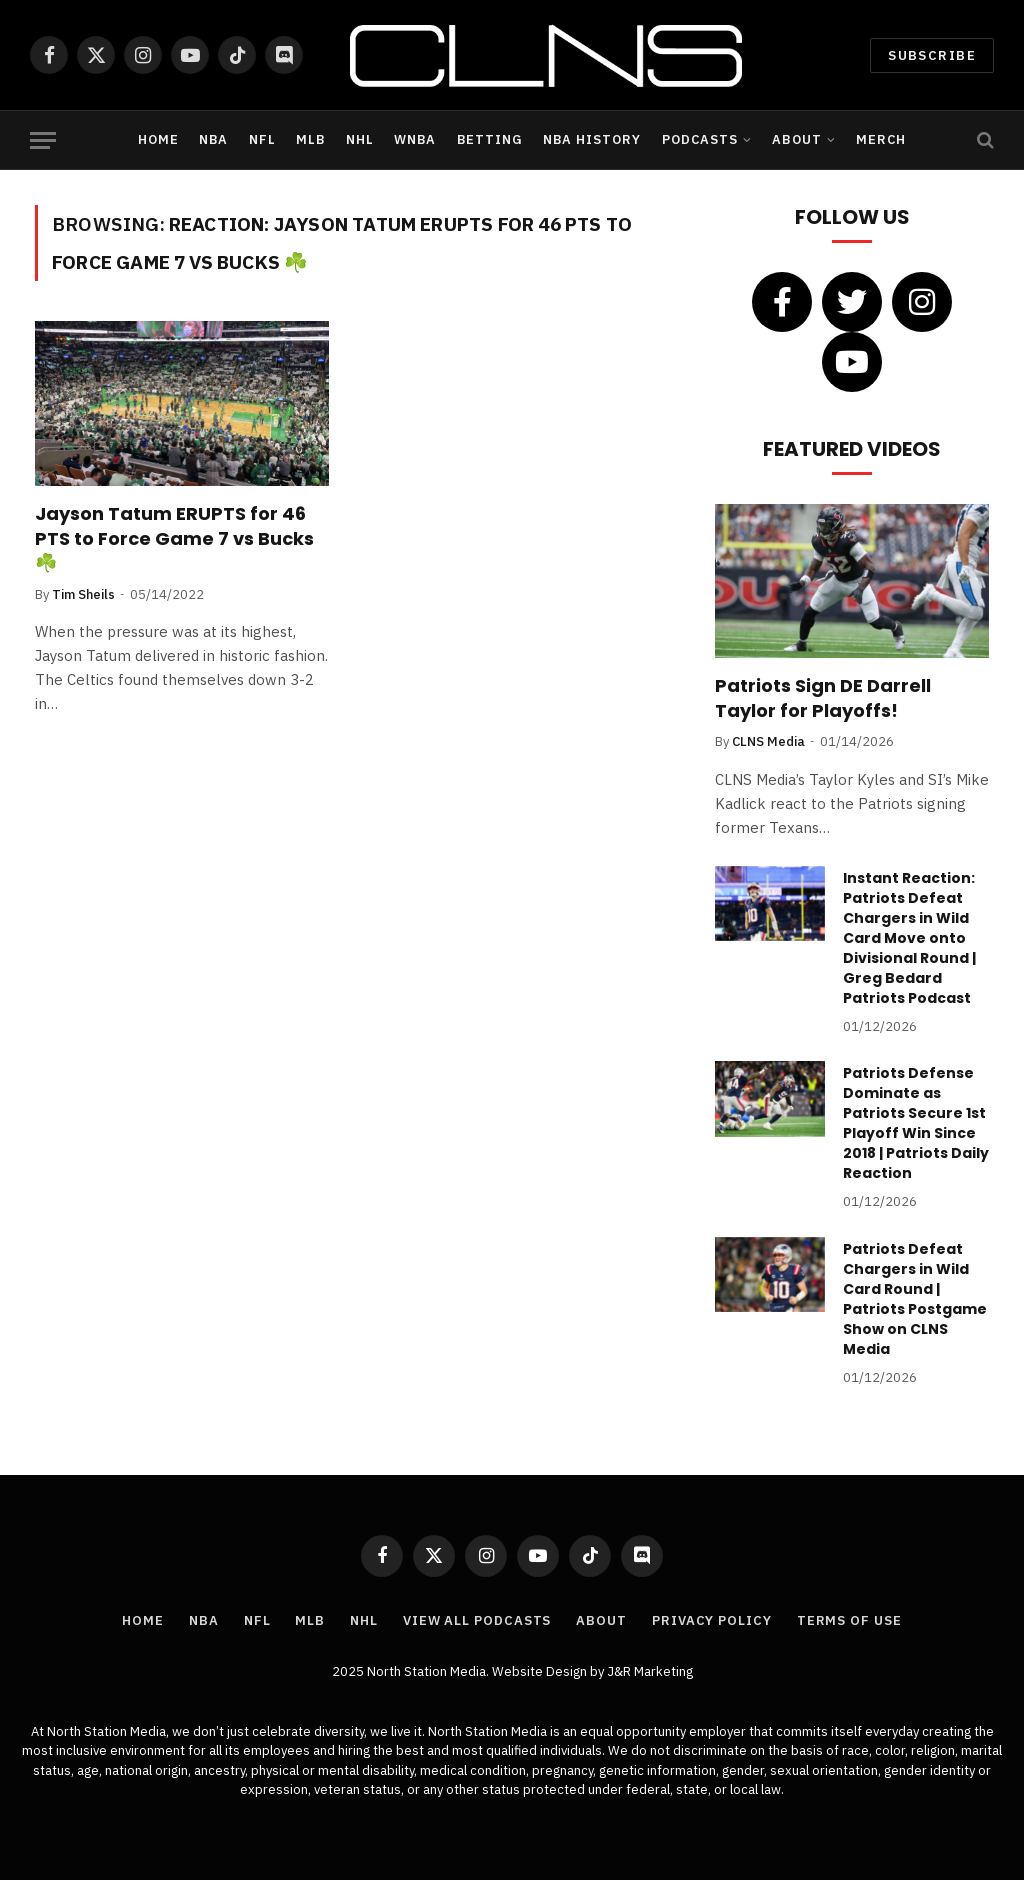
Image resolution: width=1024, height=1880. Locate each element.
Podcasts (700, 139)
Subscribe (932, 55)
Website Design (541, 1671)
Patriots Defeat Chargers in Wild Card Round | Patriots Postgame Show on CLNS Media (915, 1299)
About (796, 139)
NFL (262, 139)
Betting (490, 139)
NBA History (592, 139)
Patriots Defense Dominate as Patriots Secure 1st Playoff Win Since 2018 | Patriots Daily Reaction (916, 1123)
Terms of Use (849, 1620)
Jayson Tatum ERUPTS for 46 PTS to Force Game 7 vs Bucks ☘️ (174, 538)
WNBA (415, 139)
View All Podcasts (477, 1620)
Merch (881, 139)
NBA (213, 139)
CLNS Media (768, 741)
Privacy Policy (712, 1620)
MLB (310, 139)
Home (158, 139)
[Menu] (43, 140)
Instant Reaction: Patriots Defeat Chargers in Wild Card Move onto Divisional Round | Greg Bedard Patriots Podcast (909, 938)
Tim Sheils (83, 594)
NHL (360, 139)
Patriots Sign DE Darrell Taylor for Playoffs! (823, 698)
